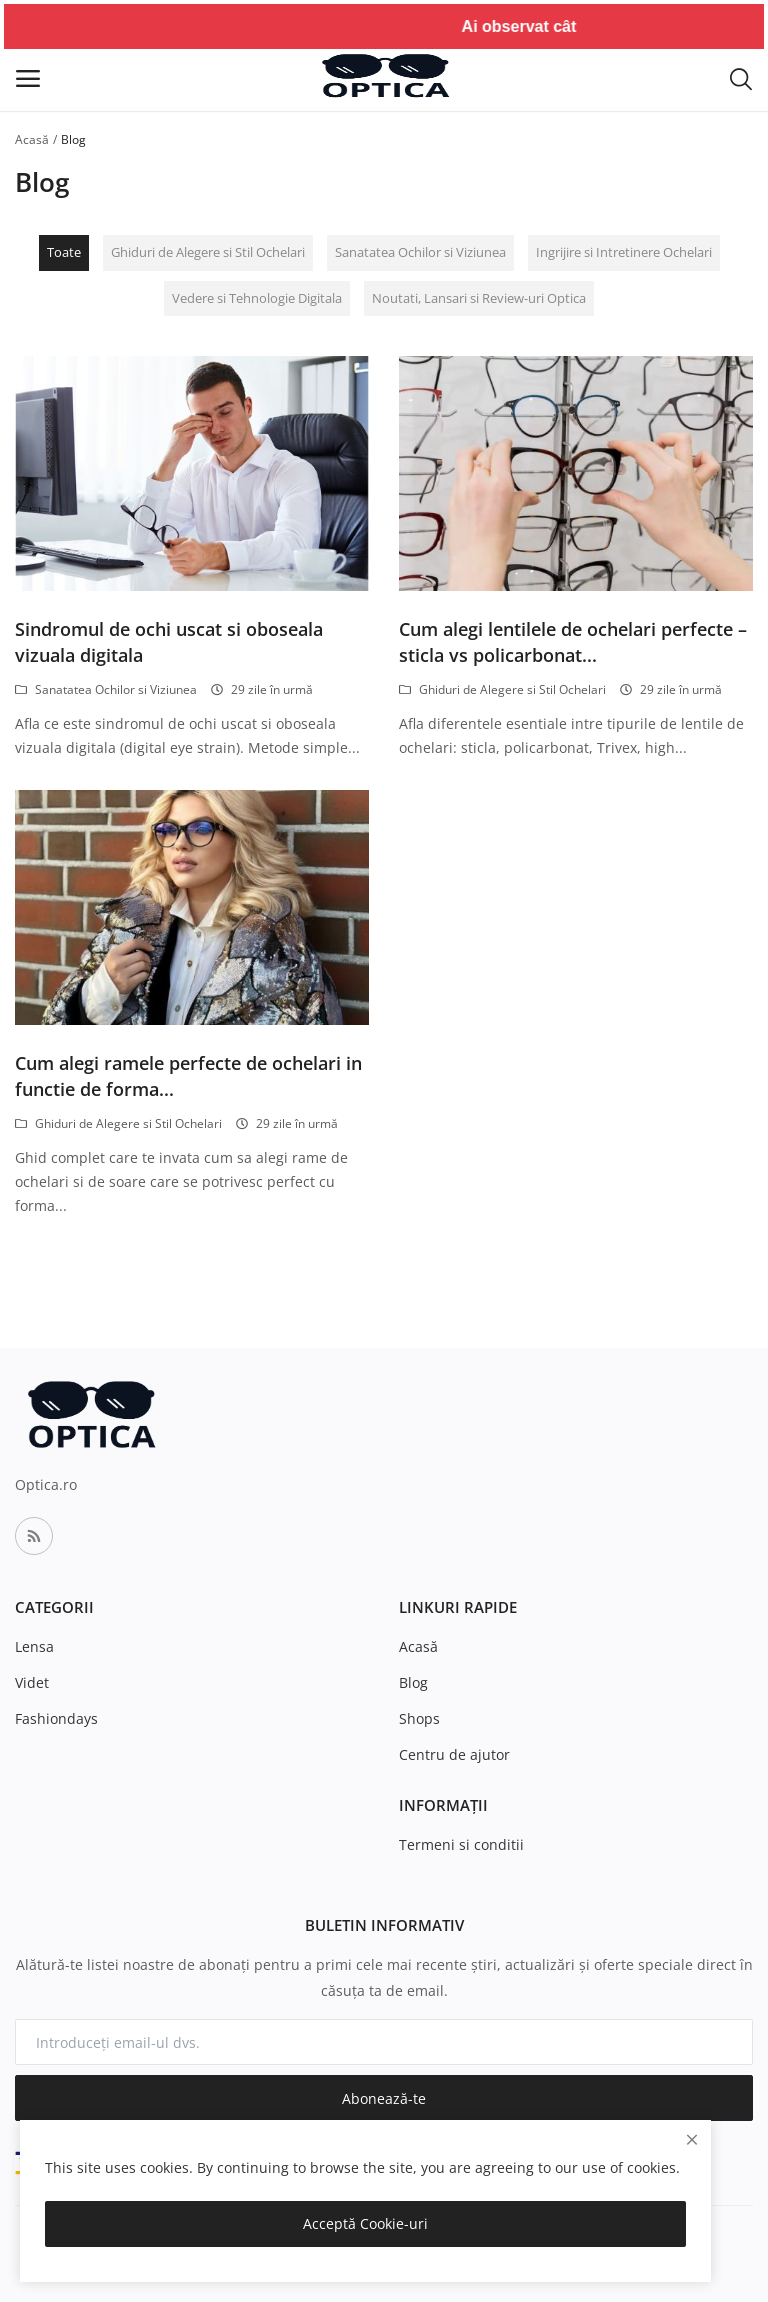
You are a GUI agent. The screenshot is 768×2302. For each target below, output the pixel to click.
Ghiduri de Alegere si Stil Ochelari (208, 252)
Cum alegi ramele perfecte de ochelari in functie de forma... (188, 1076)
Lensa (34, 1646)
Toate (64, 252)
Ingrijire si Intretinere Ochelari (624, 252)
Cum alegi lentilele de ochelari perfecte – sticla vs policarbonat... (573, 642)
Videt (32, 1682)
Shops (419, 1718)
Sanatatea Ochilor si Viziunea (420, 252)
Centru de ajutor (454, 1754)
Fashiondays (56, 1718)
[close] (692, 2139)
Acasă (32, 139)
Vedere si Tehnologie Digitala (257, 298)
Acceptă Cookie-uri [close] (365, 2223)
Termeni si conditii (461, 1844)
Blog (413, 1682)
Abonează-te (384, 2098)
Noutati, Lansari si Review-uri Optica (479, 298)
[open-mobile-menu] (28, 78)
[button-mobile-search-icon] (741, 78)
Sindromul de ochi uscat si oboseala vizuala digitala (169, 642)
